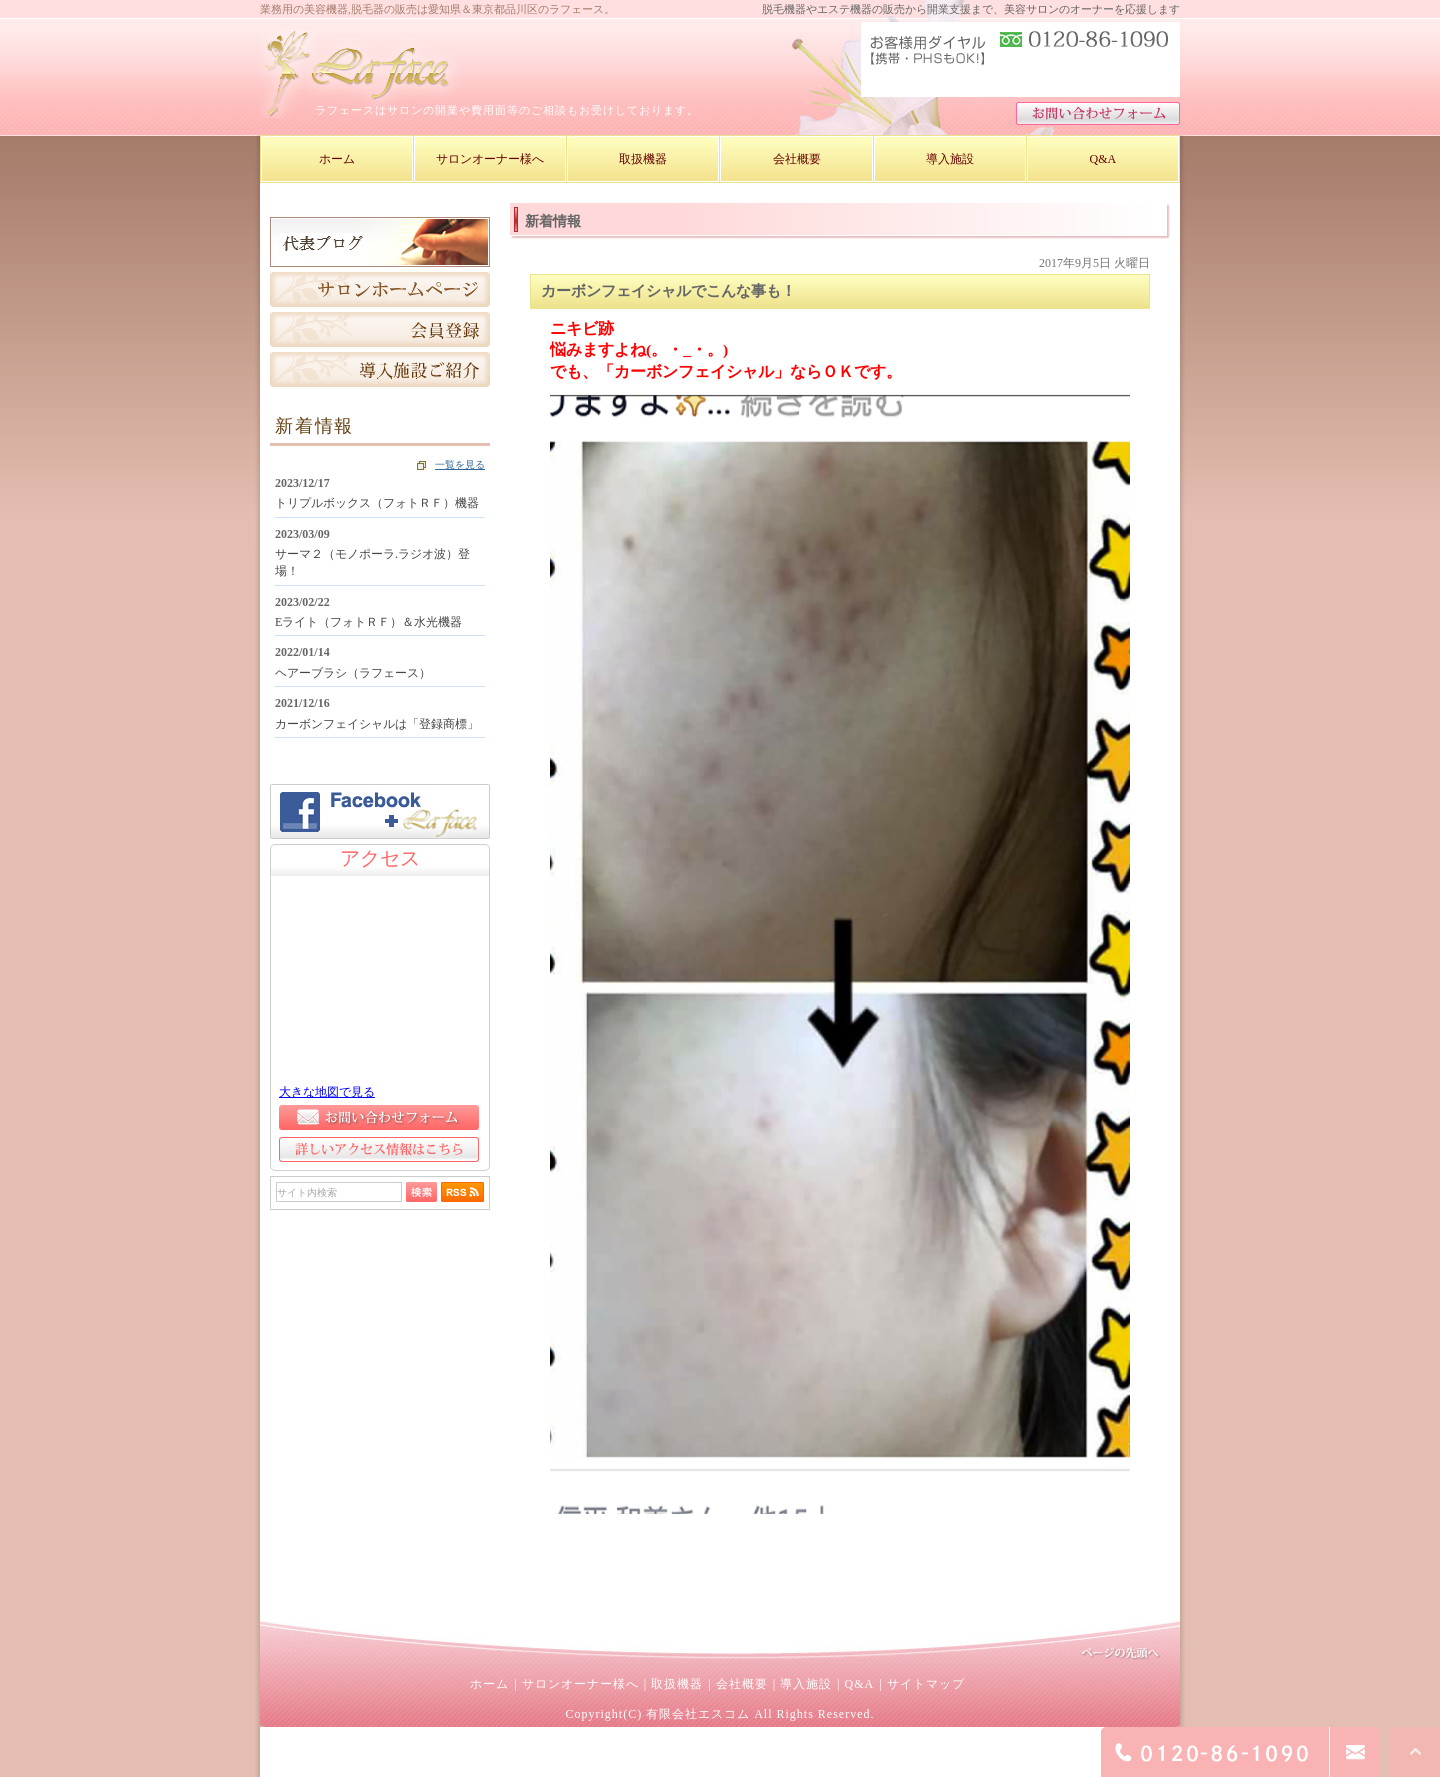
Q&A (859, 1684)
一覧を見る (460, 464)
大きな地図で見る (327, 1092)
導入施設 (806, 1684)
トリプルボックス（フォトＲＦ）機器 (377, 503)
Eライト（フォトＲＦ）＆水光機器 (368, 622)
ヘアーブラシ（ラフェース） (353, 673)
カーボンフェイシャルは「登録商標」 (377, 724)
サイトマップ (926, 1684)
